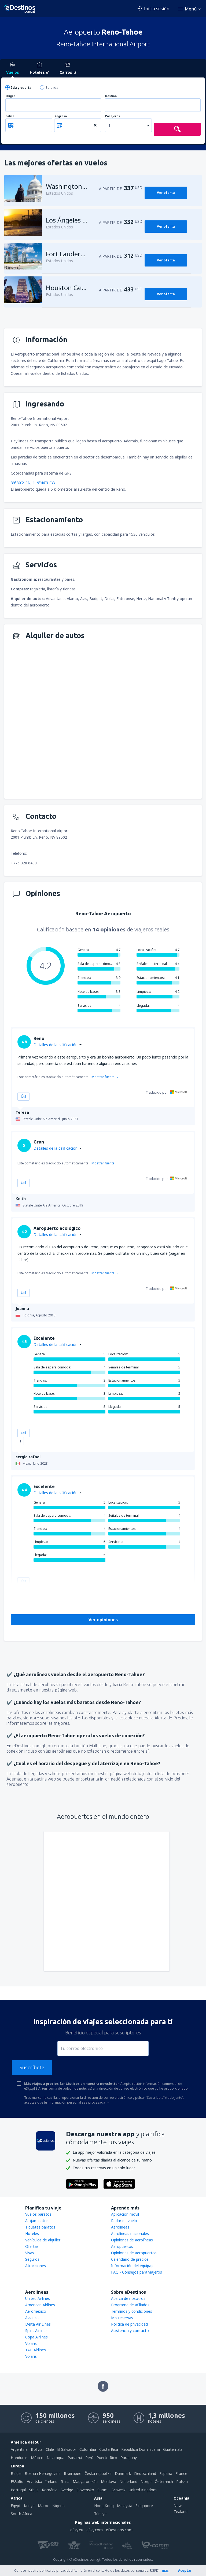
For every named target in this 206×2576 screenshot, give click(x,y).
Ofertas (32, 2246)
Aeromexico (35, 2311)
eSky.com (94, 2529)
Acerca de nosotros (128, 2298)
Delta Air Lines (38, 2324)
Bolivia (36, 2449)
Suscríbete (32, 2067)
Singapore (144, 2505)
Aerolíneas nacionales (130, 2233)
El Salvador (66, 2449)
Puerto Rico (107, 2457)
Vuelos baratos (38, 2214)
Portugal (18, 2489)
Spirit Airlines (36, 2330)
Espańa (165, 2473)
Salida (10, 116)
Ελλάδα (17, 2481)
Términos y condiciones (131, 2311)
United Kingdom (143, 2489)
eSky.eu (76, 2529)
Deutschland (145, 2473)
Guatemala (172, 2449)
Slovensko (85, 2489)
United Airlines (37, 2298)
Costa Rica (108, 2449)
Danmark (123, 2473)
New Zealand (180, 2508)
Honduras (19, 2457)
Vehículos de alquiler (42, 2239)
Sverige (67, 2489)
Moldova (108, 2481)
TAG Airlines (35, 2349)
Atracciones (35, 2265)
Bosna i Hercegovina (43, 2473)
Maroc (43, 2505)
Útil (23, 1096)
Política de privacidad (129, 2324)
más (165, 2570)
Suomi (102, 2489)
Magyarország (85, 2481)
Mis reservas (122, 2317)
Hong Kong (104, 2505)
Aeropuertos (122, 2246)
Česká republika (98, 2473)
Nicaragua (55, 2457)
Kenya (29, 2505)
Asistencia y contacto (130, 2330)
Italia (65, 2481)
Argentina (19, 2449)
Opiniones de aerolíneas (132, 2239)
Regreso (60, 116)
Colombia (87, 2449)
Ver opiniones (103, 1620)
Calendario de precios (130, 2259)
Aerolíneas (120, 2227)
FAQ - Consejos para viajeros (136, 2272)
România (49, 2489)
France (181, 2473)
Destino (111, 96)
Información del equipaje (132, 2265)
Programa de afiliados (130, 2304)
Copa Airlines (36, 2337)
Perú (89, 2457)
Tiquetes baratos (40, 2227)
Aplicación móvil (125, 2214)
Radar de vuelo (124, 2220)
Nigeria (58, 2505)
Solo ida (52, 87)
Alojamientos (37, 2220)
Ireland (51, 2481)
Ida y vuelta (21, 87)
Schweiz (119, 2489)
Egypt (16, 2505)
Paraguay (128, 2457)
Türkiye (100, 2513)
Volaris (31, 2343)
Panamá (75, 2457)
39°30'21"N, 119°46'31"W (33, 482)
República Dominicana (140, 2449)
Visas (29, 2252)
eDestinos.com (119, 2529)
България (72, 2473)
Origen (11, 96)
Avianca (32, 2317)
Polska (182, 2481)
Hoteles (32, 2233)
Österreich (164, 2481)
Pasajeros (112, 116)
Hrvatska (34, 2481)
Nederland (128, 2481)
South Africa (21, 2513)
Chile (50, 2449)
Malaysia (124, 2505)
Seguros (32, 2259)
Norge (146, 2481)
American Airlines (40, 2304)
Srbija (34, 2489)
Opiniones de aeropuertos (134, 2252)
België (16, 2473)
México (37, 2457)
